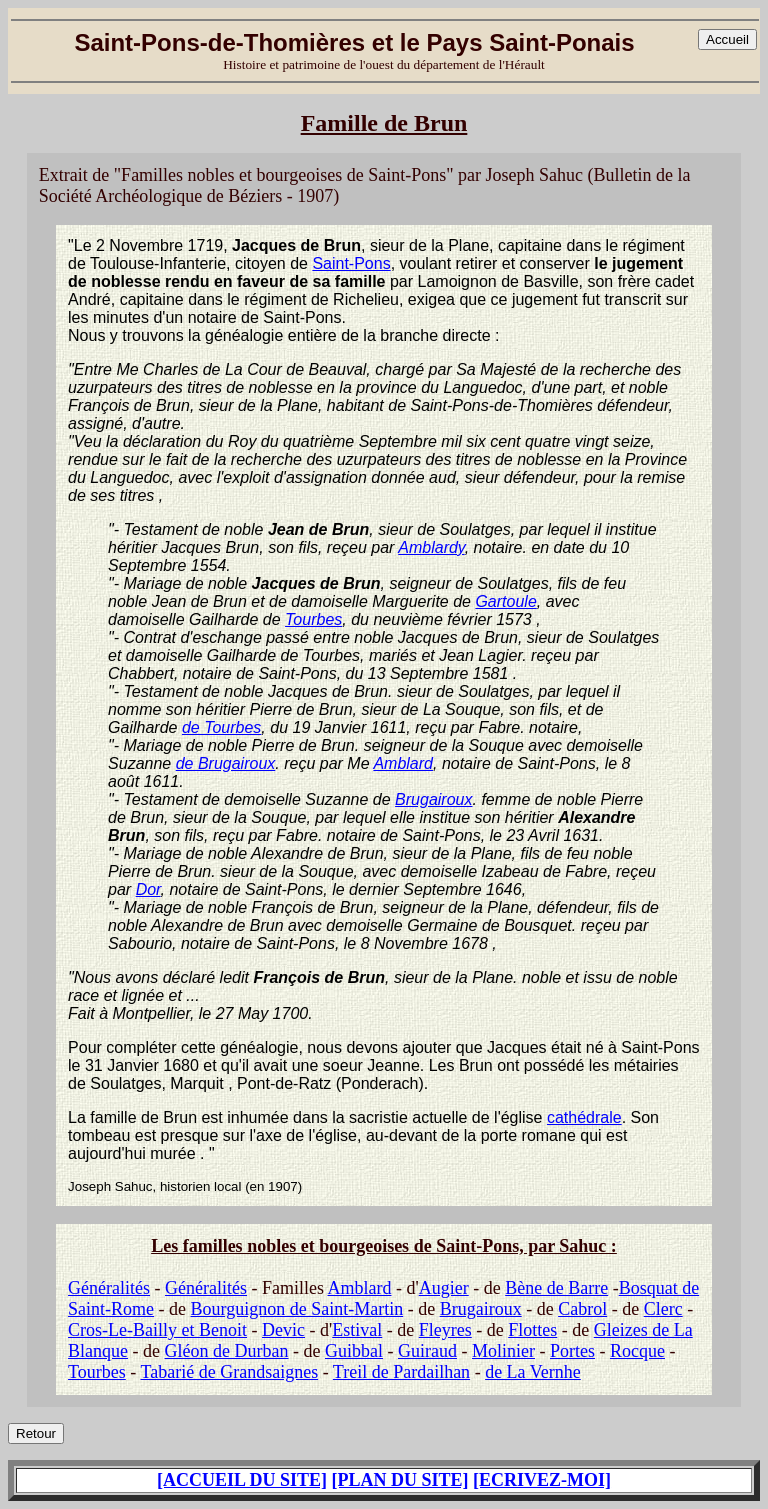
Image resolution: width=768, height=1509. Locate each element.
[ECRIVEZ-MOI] (542, 1480)
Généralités (109, 1288)
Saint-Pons (351, 263)
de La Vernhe (533, 1372)
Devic (283, 1330)
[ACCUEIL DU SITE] (242, 1480)
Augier (444, 1288)
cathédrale (584, 1117)
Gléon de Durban (227, 1351)
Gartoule (505, 601)
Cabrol (582, 1309)
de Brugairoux (226, 763)
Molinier (503, 1351)
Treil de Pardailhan (401, 1372)
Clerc (663, 1309)
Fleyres (445, 1330)
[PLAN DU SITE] (400, 1480)
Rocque (637, 1351)
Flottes (532, 1330)
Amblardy (431, 547)
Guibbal (354, 1351)
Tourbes (313, 619)
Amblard (403, 763)
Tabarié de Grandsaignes (229, 1372)
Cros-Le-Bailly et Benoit (157, 1330)
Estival (357, 1330)
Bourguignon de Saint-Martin (297, 1309)
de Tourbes (221, 727)
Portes (572, 1351)
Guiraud (427, 1351)
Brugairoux (433, 799)
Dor (148, 889)
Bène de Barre (556, 1288)
